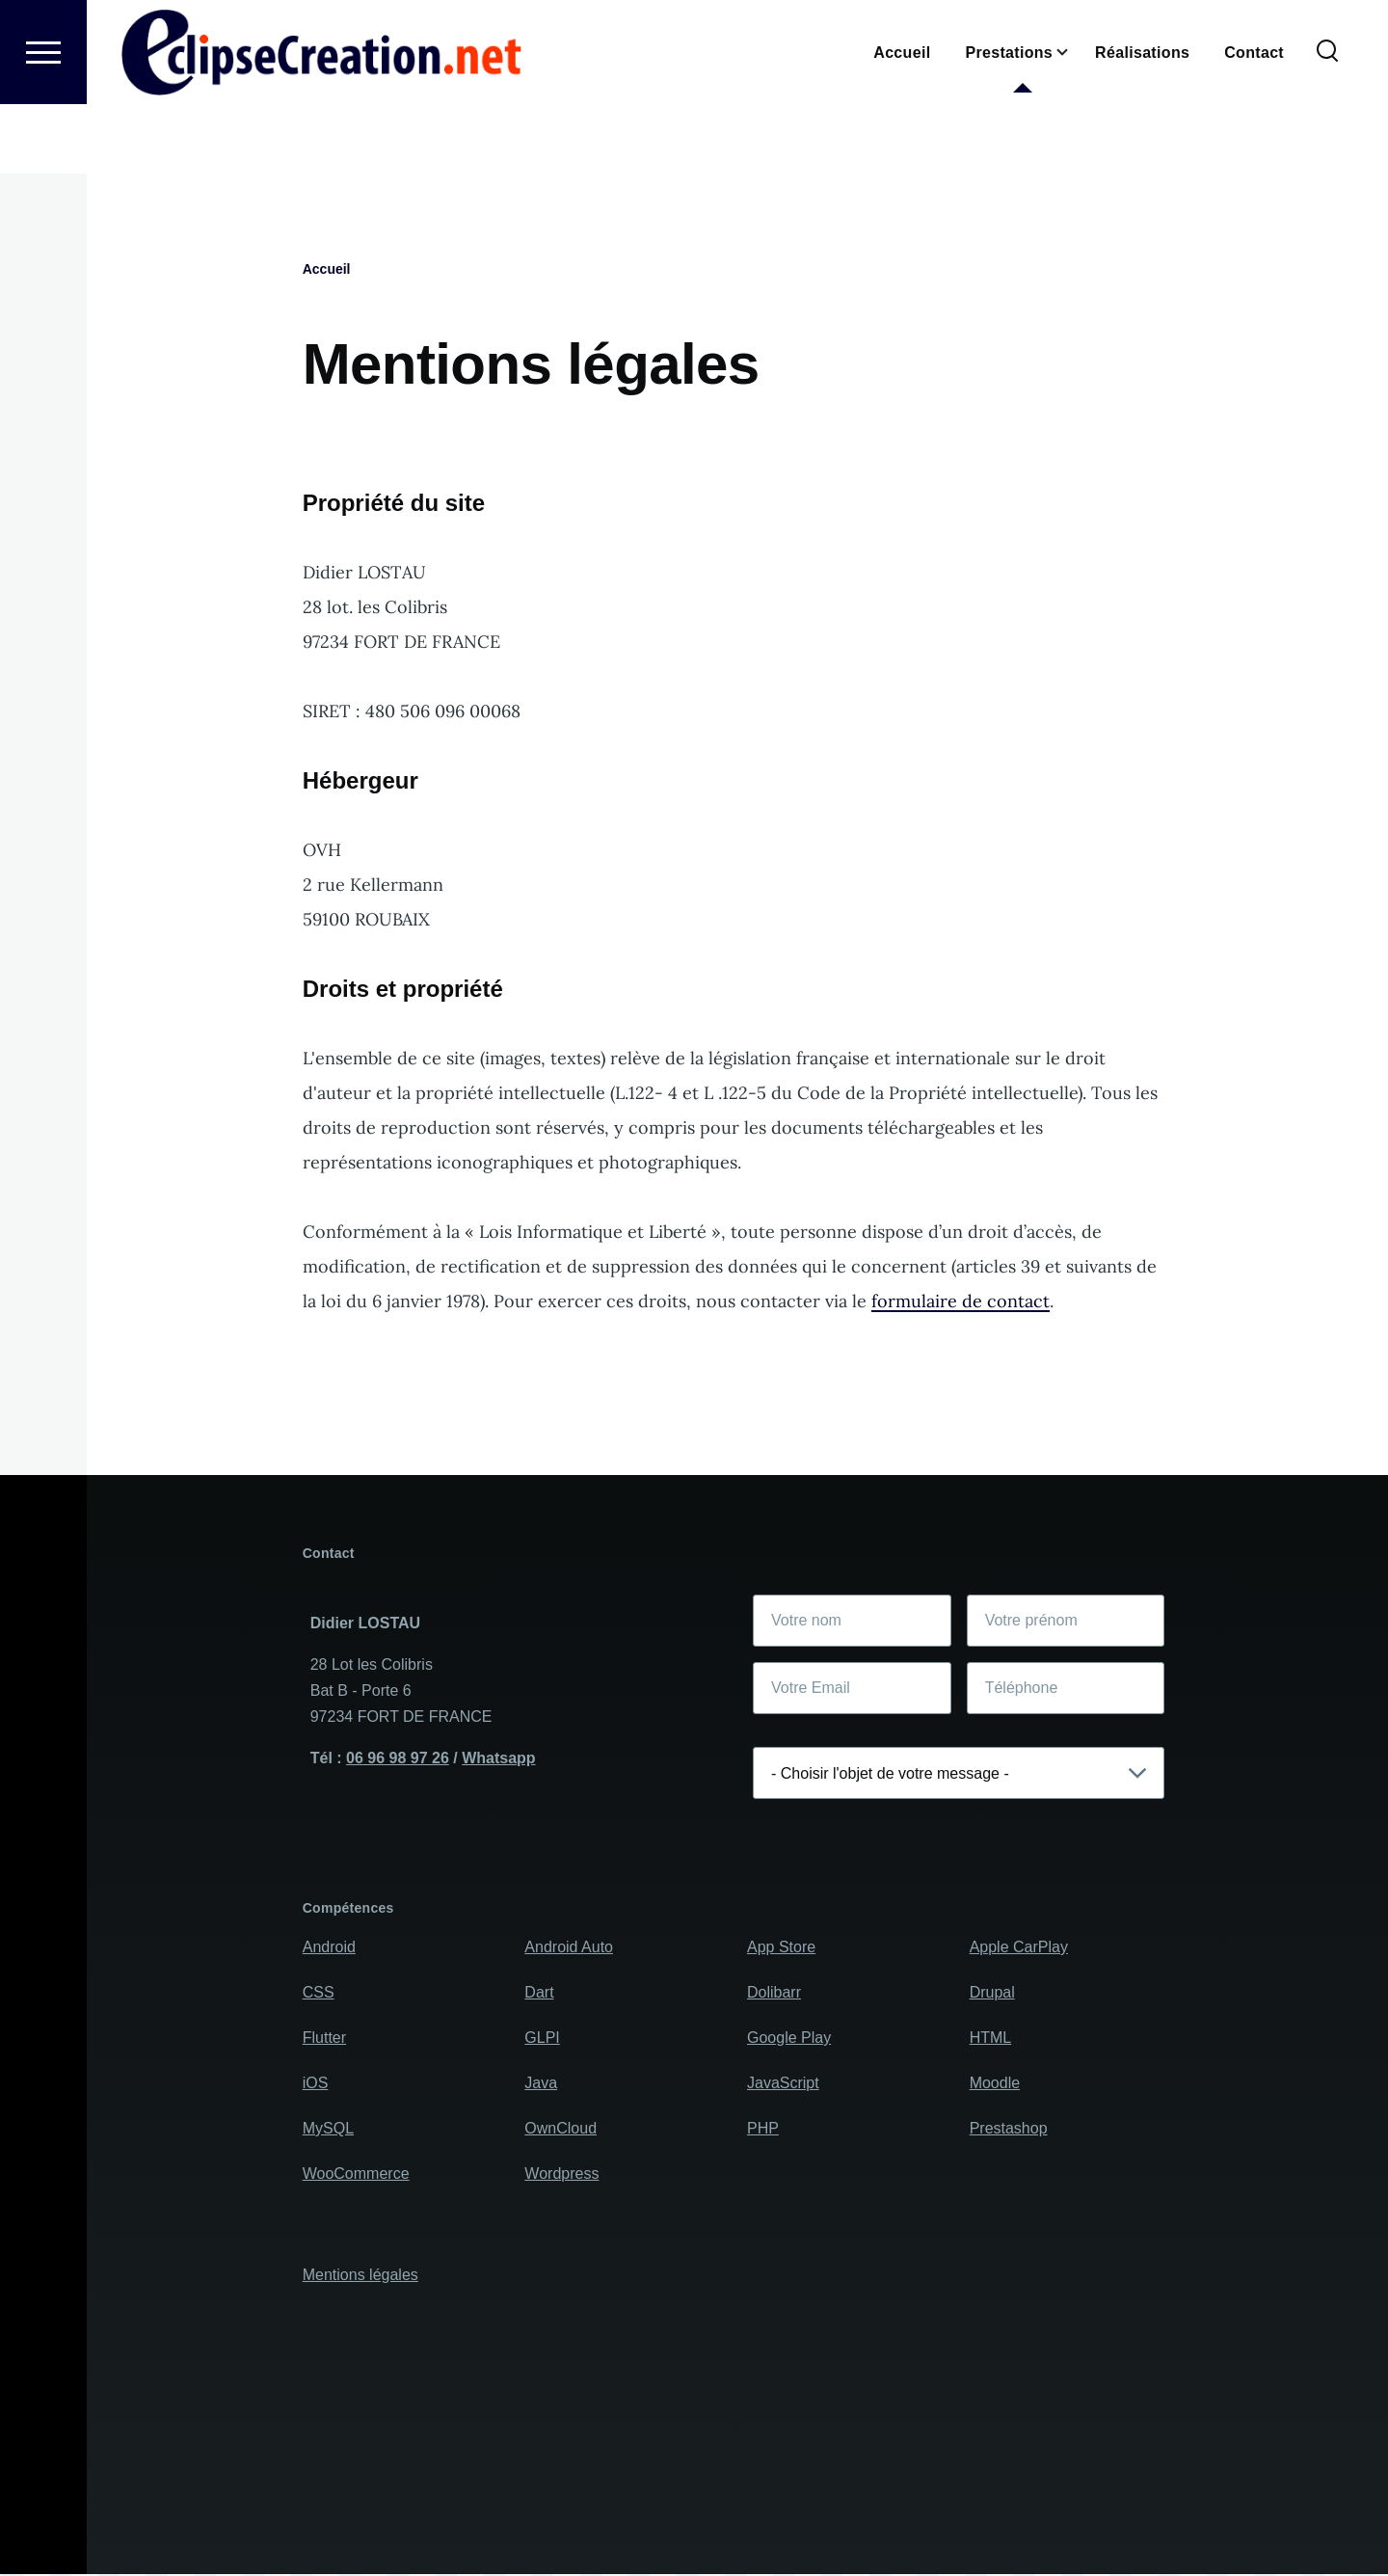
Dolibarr (774, 1993)
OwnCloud (560, 2129)
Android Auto (568, 1948)
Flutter (324, 2038)
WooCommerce (356, 2174)
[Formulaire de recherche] (1327, 121)
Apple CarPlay (1019, 1948)
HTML (991, 2038)
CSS (318, 1993)
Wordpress (561, 2174)
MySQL (328, 2129)
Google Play (789, 2038)
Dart (538, 1993)
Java (540, 2084)
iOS (316, 2084)
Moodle (995, 2084)
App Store (781, 1948)
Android (329, 1948)
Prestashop (1009, 2129)
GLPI (541, 2038)
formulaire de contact (960, 1302)
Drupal (992, 1993)
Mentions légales (360, 2275)
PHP (763, 2129)
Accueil (327, 270)
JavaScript (783, 2084)
